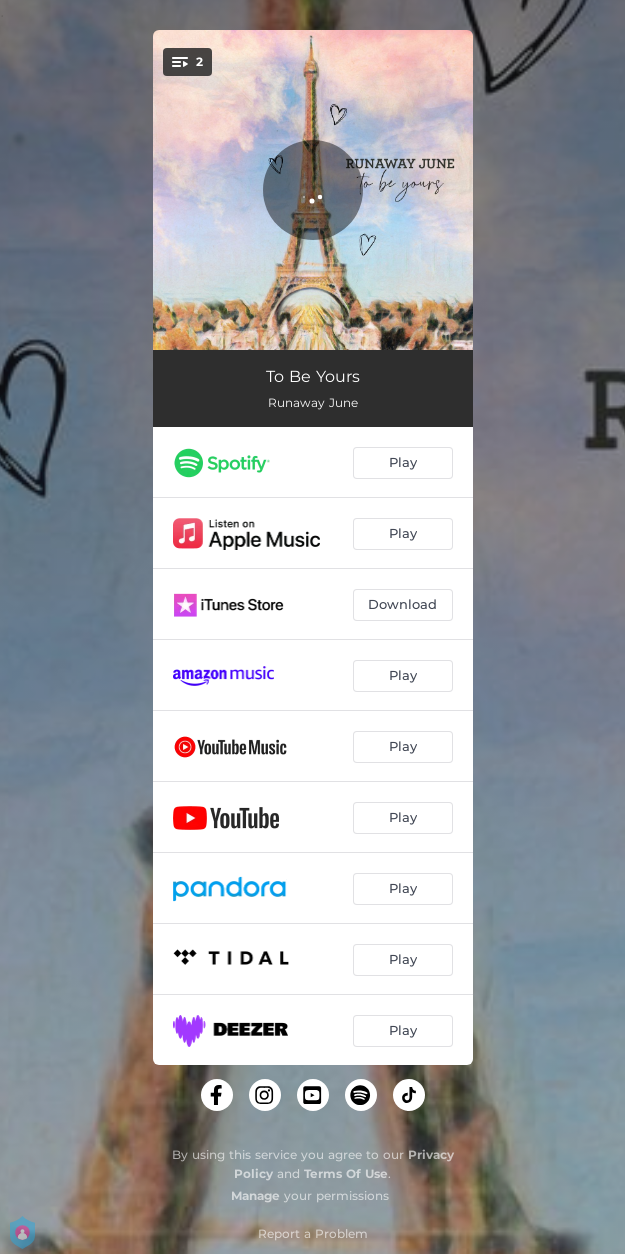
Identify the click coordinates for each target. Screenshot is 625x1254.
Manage (255, 1195)
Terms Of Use (346, 1173)
